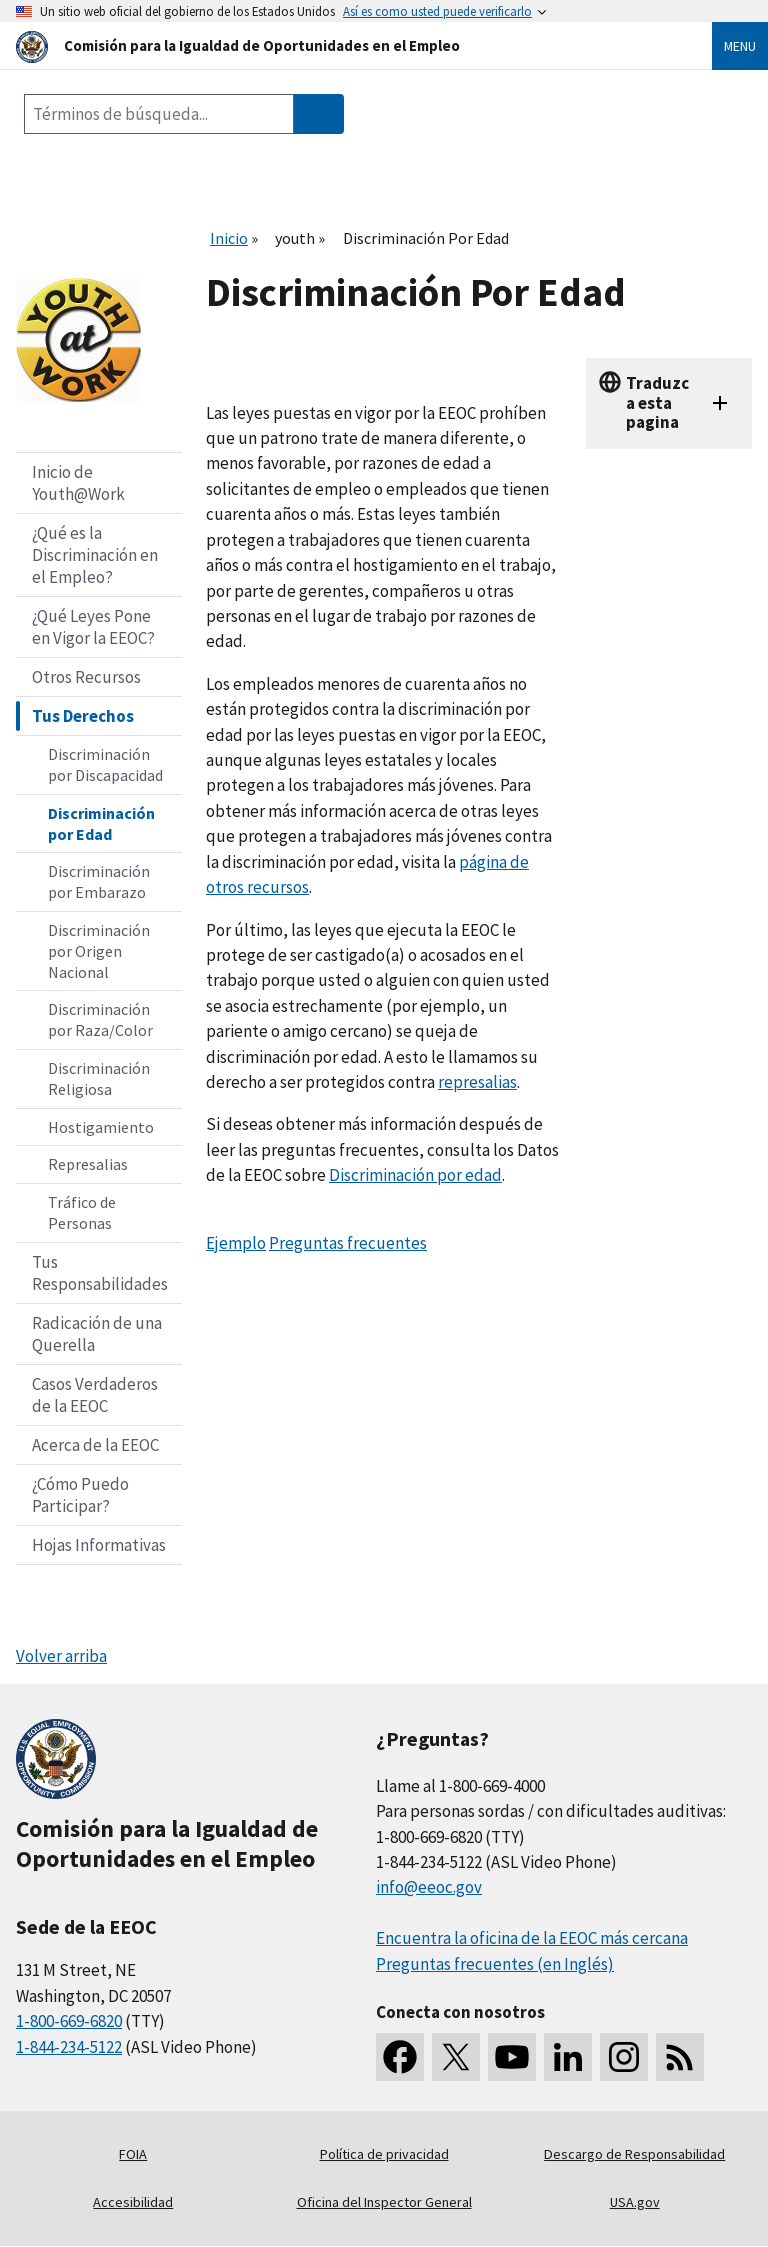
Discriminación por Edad (101, 823)
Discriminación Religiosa (99, 1078)
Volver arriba (61, 1656)
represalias (477, 1082)
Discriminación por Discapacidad (105, 764)
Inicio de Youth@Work (78, 483)
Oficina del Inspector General (384, 2202)
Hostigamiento (101, 1127)
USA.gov (635, 2202)
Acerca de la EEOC (95, 1445)
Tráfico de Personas (82, 1212)
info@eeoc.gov (429, 1887)
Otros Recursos (86, 677)
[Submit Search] (319, 114)
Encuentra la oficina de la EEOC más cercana (532, 1938)
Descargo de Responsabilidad (634, 2154)
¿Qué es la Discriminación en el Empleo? (95, 555)
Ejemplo (236, 1243)
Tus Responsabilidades (100, 1273)
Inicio (229, 238)
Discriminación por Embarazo (99, 881)
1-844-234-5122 (69, 2047)
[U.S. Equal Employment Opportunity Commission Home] (340, 45)
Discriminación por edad (415, 1175)
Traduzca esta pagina (657, 402)
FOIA (133, 2154)
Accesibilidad (133, 2202)
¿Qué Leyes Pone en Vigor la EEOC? (93, 627)
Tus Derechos (83, 716)
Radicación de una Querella (97, 1334)
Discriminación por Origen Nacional (99, 951)
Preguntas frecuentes (348, 1243)
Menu (740, 46)
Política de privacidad (384, 2154)
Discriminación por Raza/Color (100, 1019)
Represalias (88, 1164)
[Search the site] (159, 114)
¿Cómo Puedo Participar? (80, 1495)
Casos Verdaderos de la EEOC (95, 1395)
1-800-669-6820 (69, 2021)
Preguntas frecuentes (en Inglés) (495, 1964)
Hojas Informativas (99, 1545)
